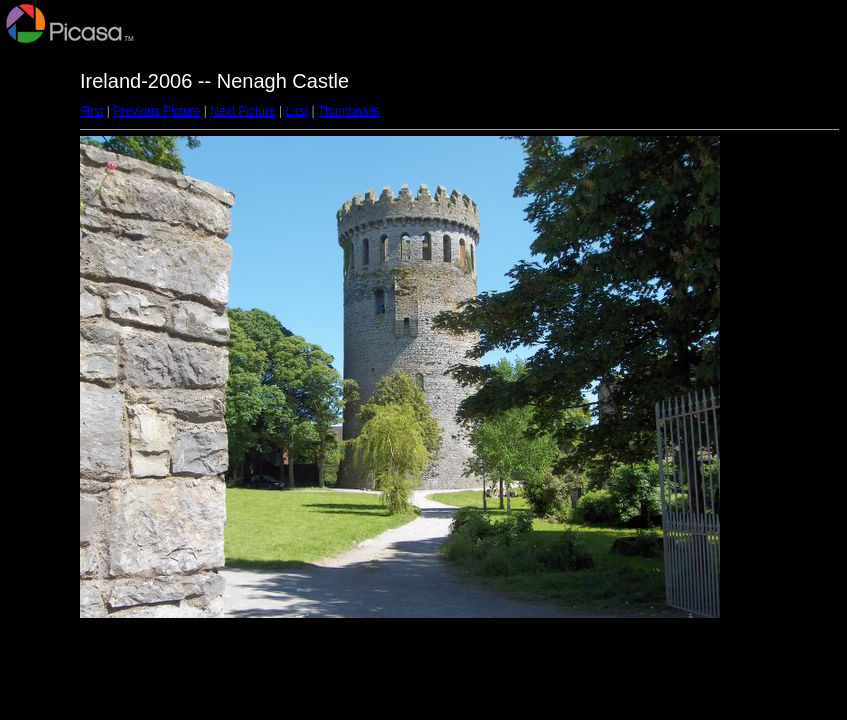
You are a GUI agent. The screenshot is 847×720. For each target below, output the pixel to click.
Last (296, 111)
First (91, 111)
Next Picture (242, 111)
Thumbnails (349, 111)
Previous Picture (156, 111)
